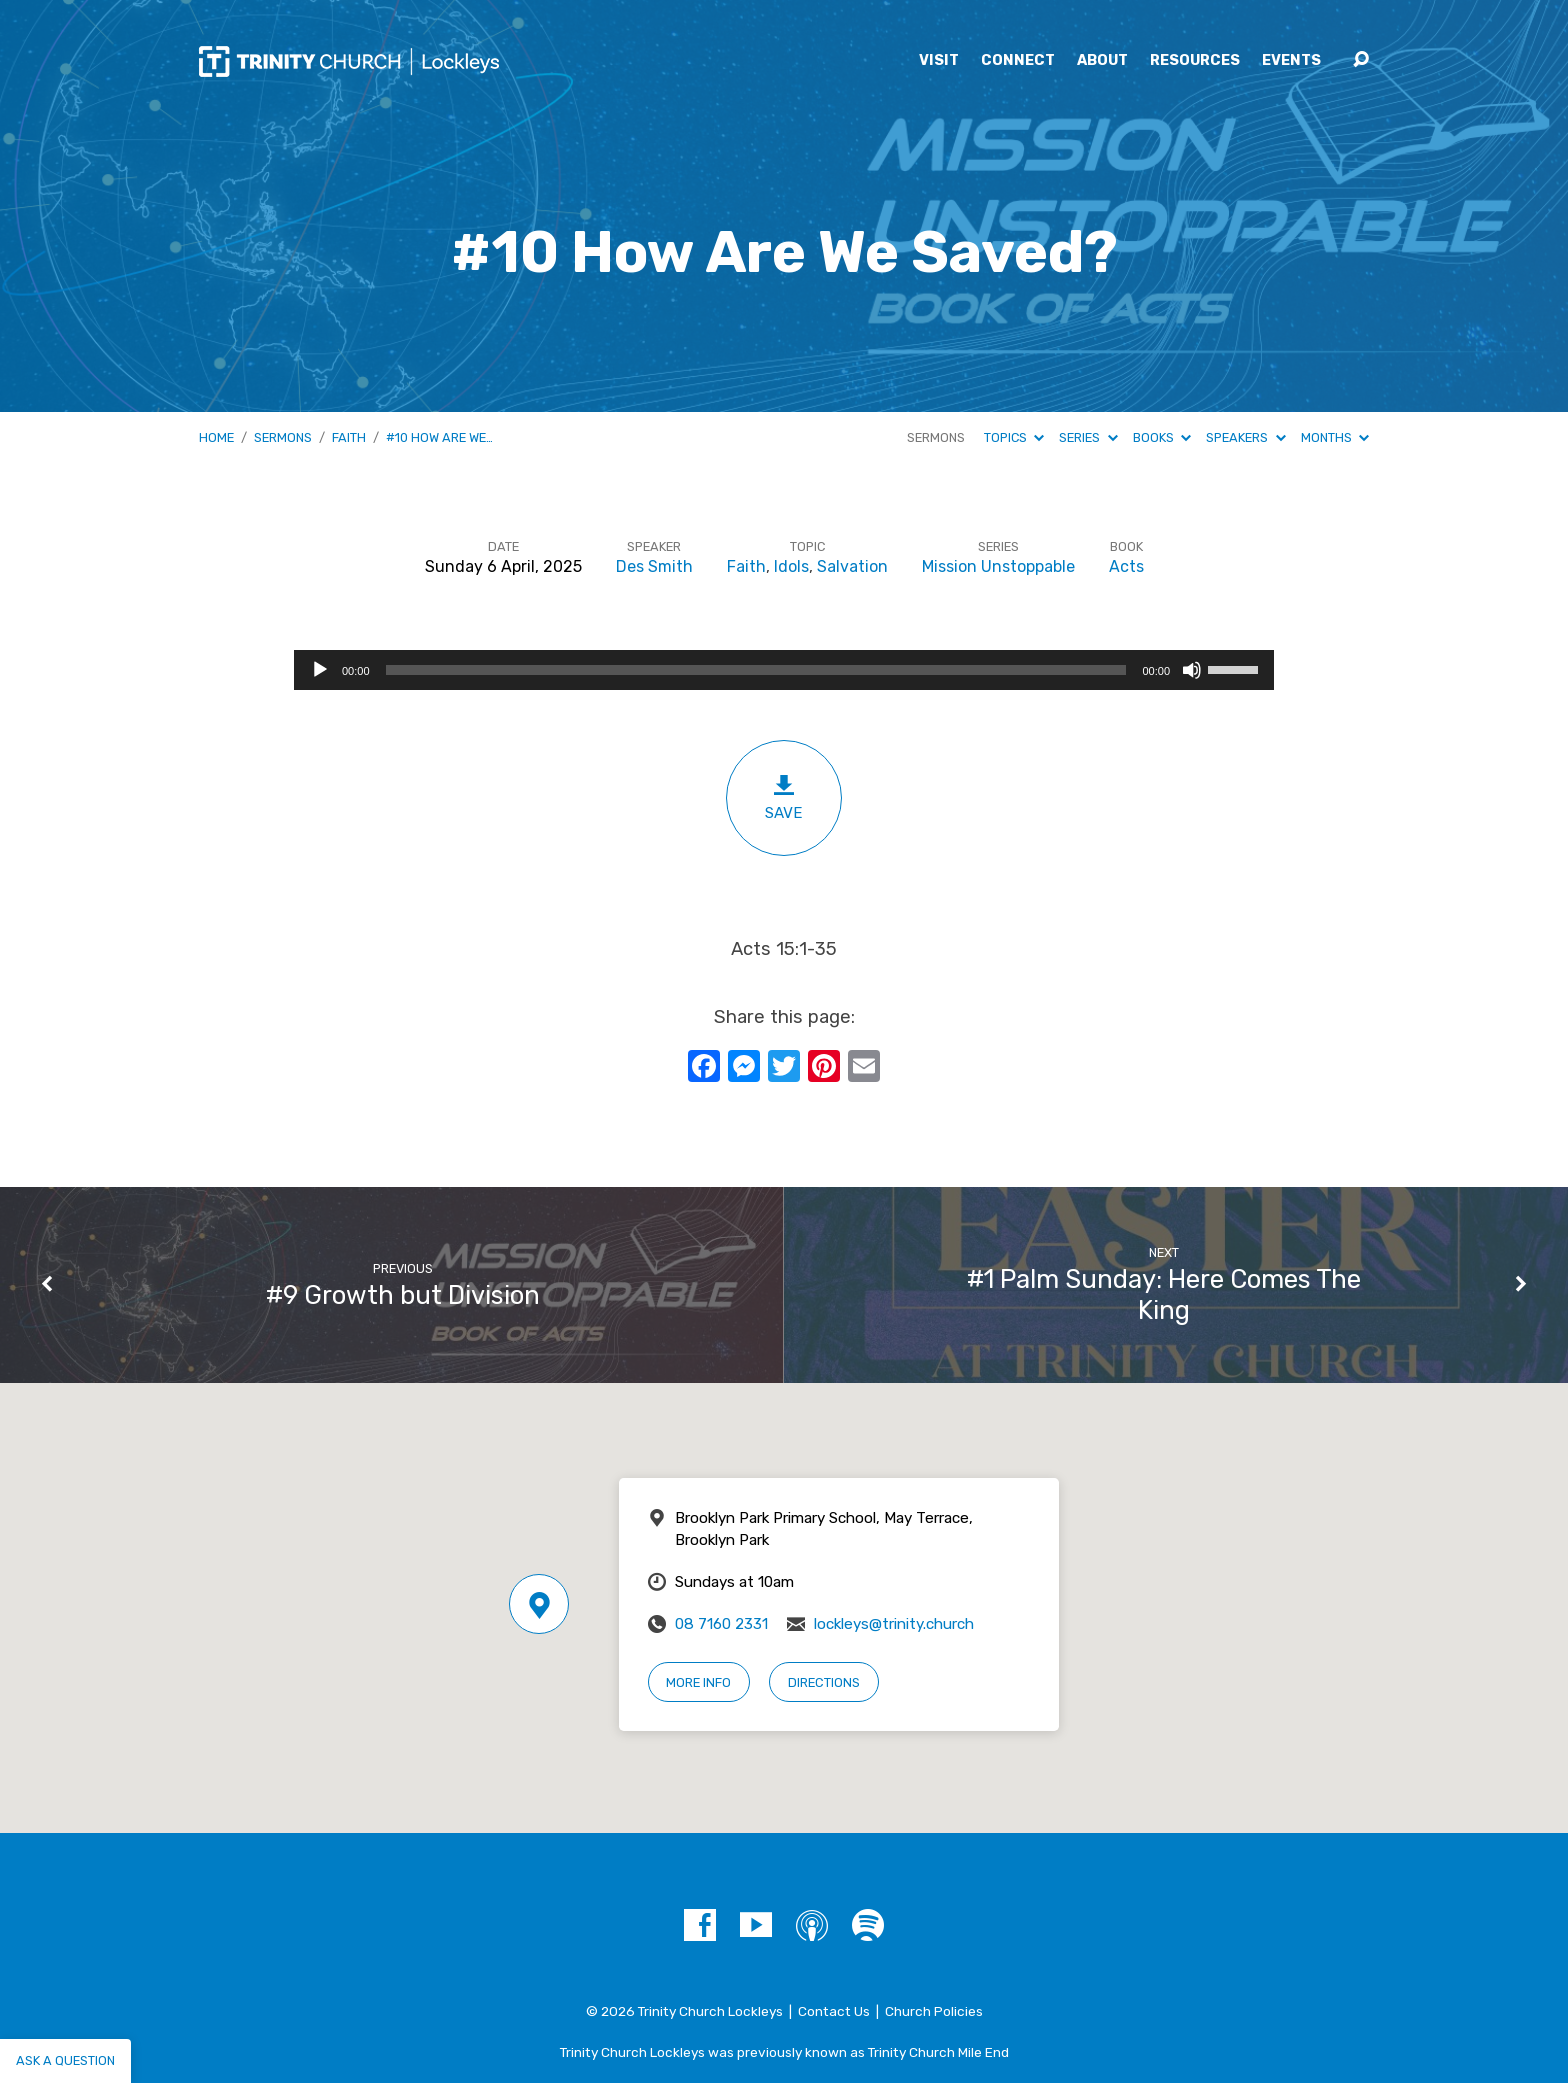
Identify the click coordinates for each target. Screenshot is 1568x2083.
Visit (939, 61)
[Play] (320, 670)
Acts (1126, 566)
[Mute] (1192, 670)
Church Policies (934, 2011)
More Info (698, 1682)
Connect (1018, 61)
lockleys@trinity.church (894, 1624)
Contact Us (834, 2011)
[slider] (756, 670)
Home (216, 437)
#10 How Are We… (439, 437)
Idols (791, 566)
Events (1291, 61)
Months (1335, 437)
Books (1162, 437)
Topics (1014, 437)
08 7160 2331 (721, 1624)
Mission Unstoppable (998, 566)
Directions (824, 1682)
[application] (784, 670)
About (1102, 61)
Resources (1195, 61)
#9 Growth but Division (403, 1295)
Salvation (852, 566)
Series (1088, 437)
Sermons (283, 437)
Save (784, 797)
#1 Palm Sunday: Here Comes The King (1164, 1294)
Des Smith (654, 566)
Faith (349, 437)
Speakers (1245, 437)
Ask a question (65, 2060)
